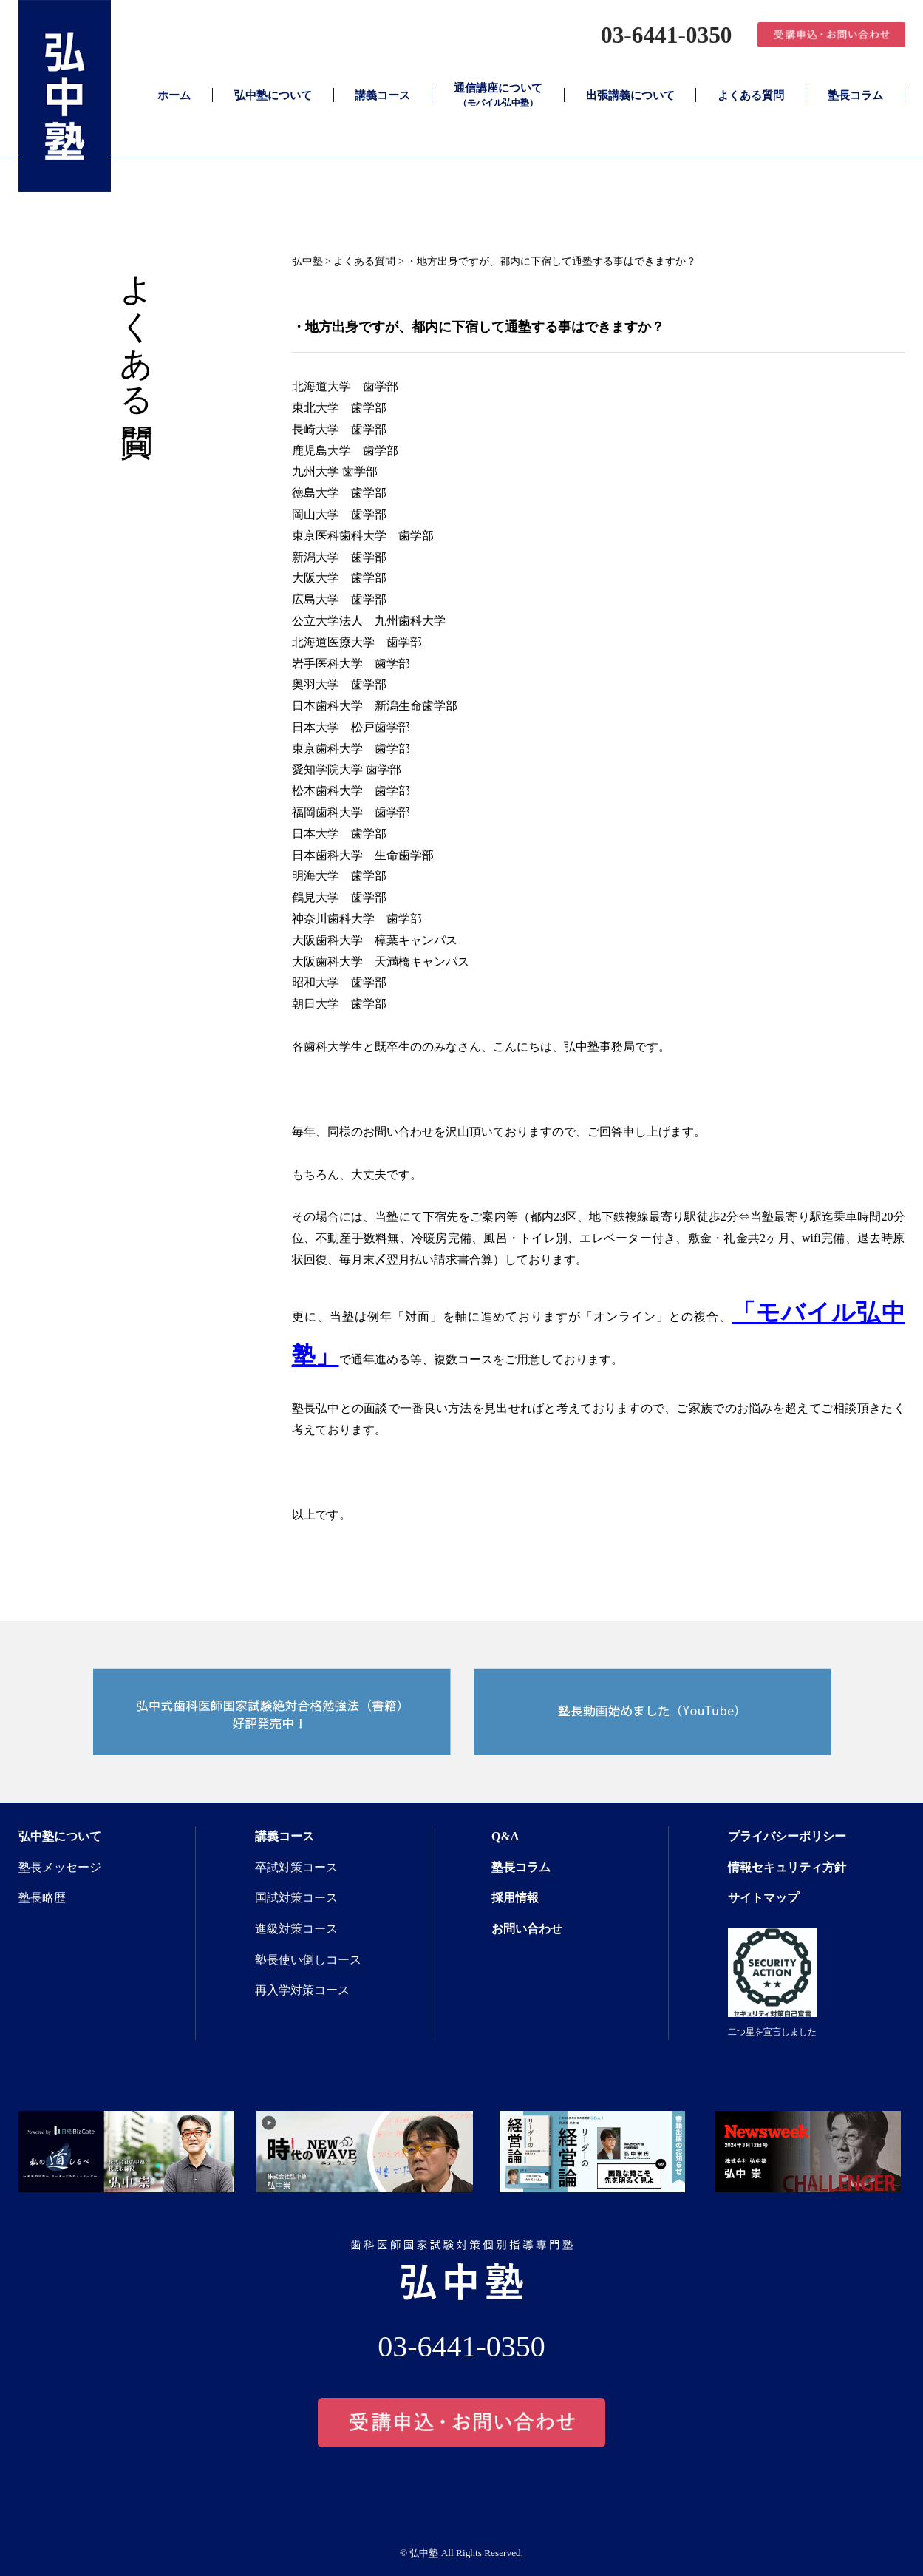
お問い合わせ (526, 1928)
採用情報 (515, 1897)
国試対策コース (296, 1897)
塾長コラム (855, 95)
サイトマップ (763, 1897)
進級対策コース (296, 1928)
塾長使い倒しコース (308, 1959)
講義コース (382, 95)
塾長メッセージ (59, 1867)
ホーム (174, 95)
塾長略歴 (42, 1897)
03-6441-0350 (661, 34)
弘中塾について (273, 95)
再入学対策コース (302, 1990)
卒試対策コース (296, 1867)
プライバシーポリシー (787, 1836)
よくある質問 (751, 95)
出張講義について (630, 95)
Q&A (505, 1836)
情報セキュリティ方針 (787, 1867)
